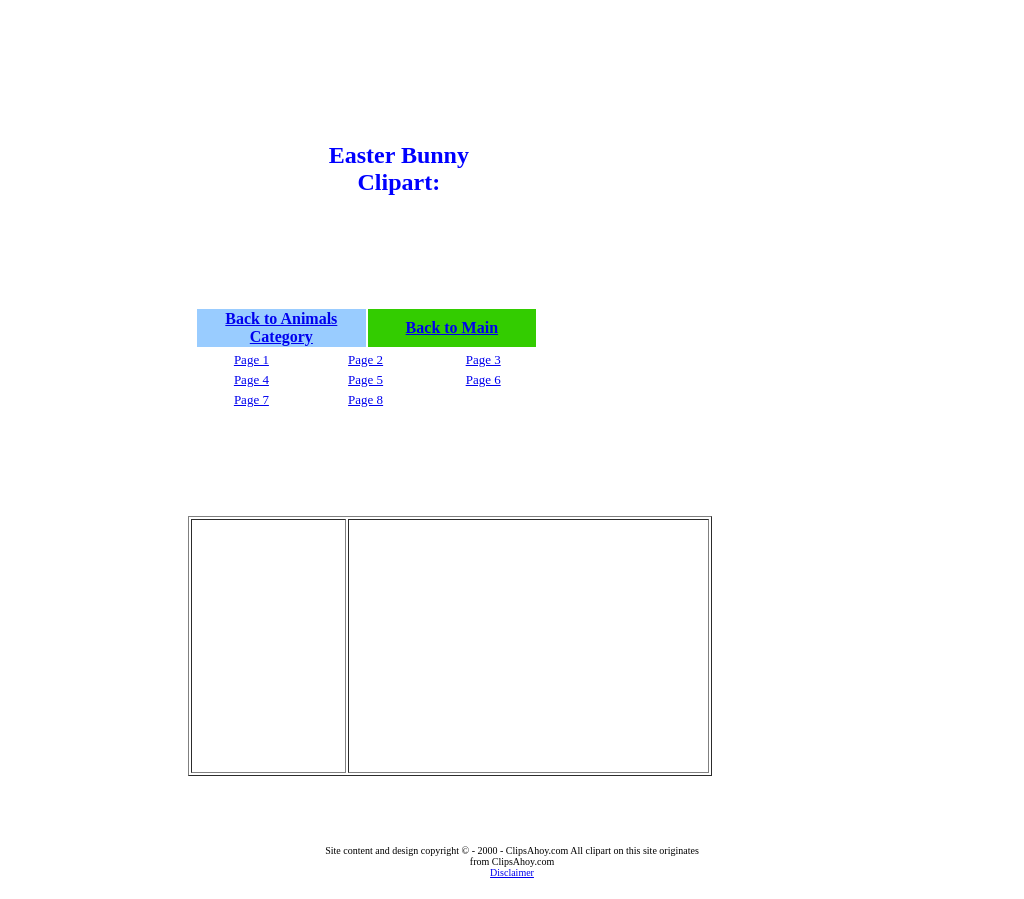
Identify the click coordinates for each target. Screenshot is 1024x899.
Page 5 (365, 379)
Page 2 (365, 359)
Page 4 (251, 379)
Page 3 (483, 359)
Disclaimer (512, 872)
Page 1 (251, 359)
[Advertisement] (251, 179)
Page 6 (483, 379)
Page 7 (251, 399)
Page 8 (365, 399)
